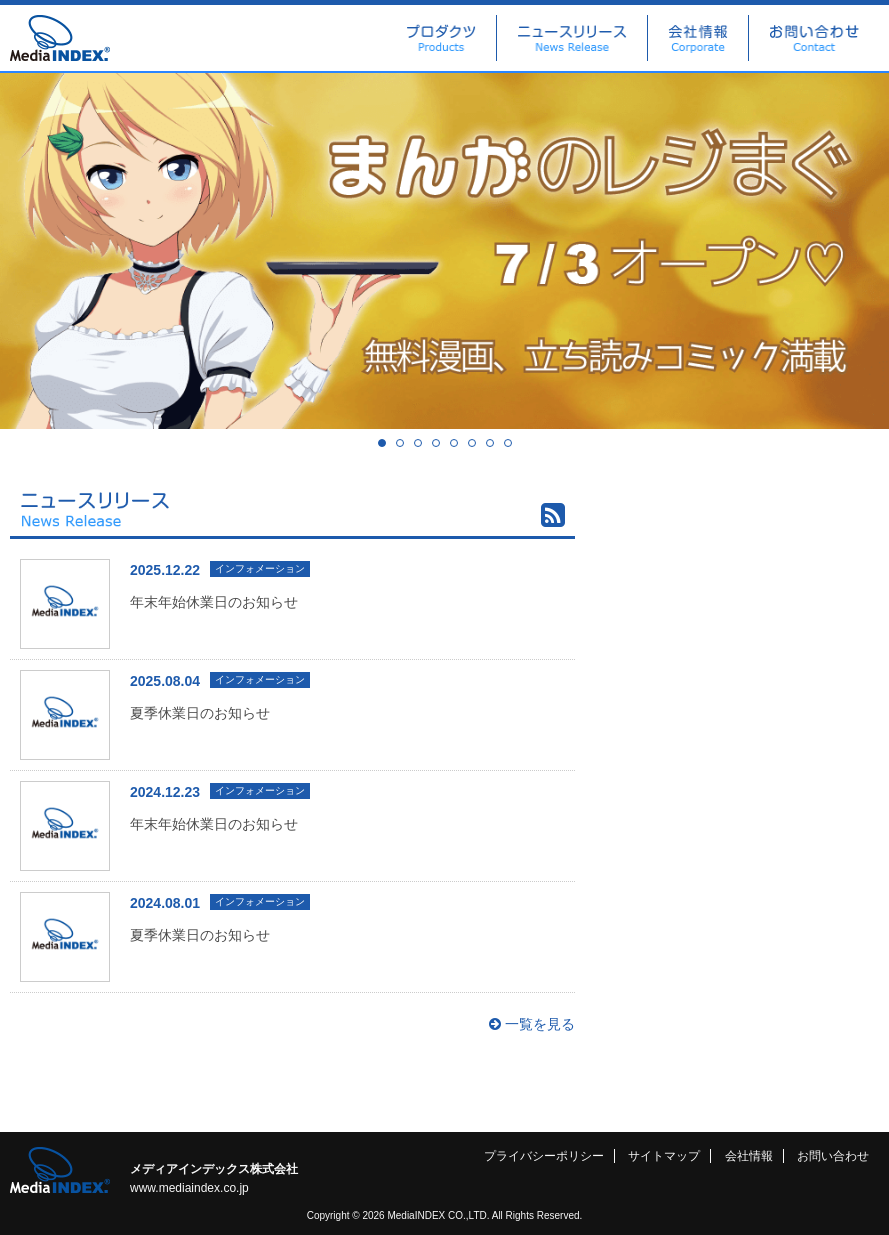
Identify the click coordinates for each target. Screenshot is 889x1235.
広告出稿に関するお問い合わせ (749, 514)
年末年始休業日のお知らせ (214, 602)
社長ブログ (749, 654)
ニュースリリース (572, 38)
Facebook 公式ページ (749, 584)
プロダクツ (441, 38)
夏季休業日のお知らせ (200, 713)
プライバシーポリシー (544, 1156)
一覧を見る (532, 1024)
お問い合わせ (814, 38)
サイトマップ (664, 1156)
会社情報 (698, 38)
